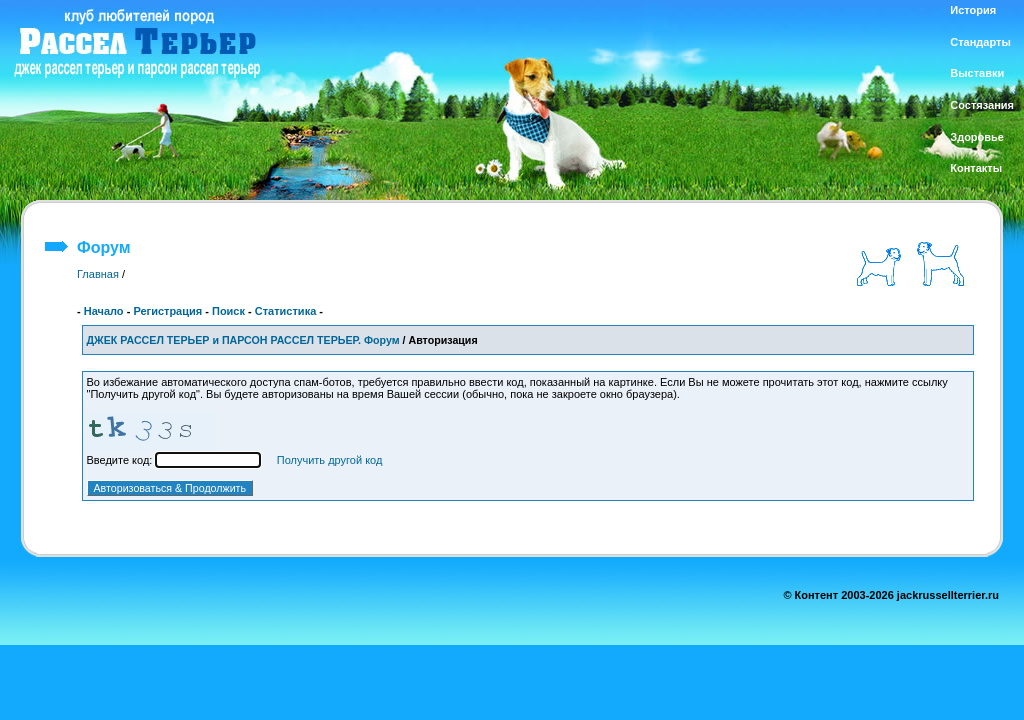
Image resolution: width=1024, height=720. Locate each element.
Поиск (228, 311)
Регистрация (167, 311)
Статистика (286, 311)
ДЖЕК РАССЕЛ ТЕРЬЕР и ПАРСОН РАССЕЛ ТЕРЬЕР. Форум (243, 340)
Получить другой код (330, 460)
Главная (98, 274)
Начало (104, 311)
